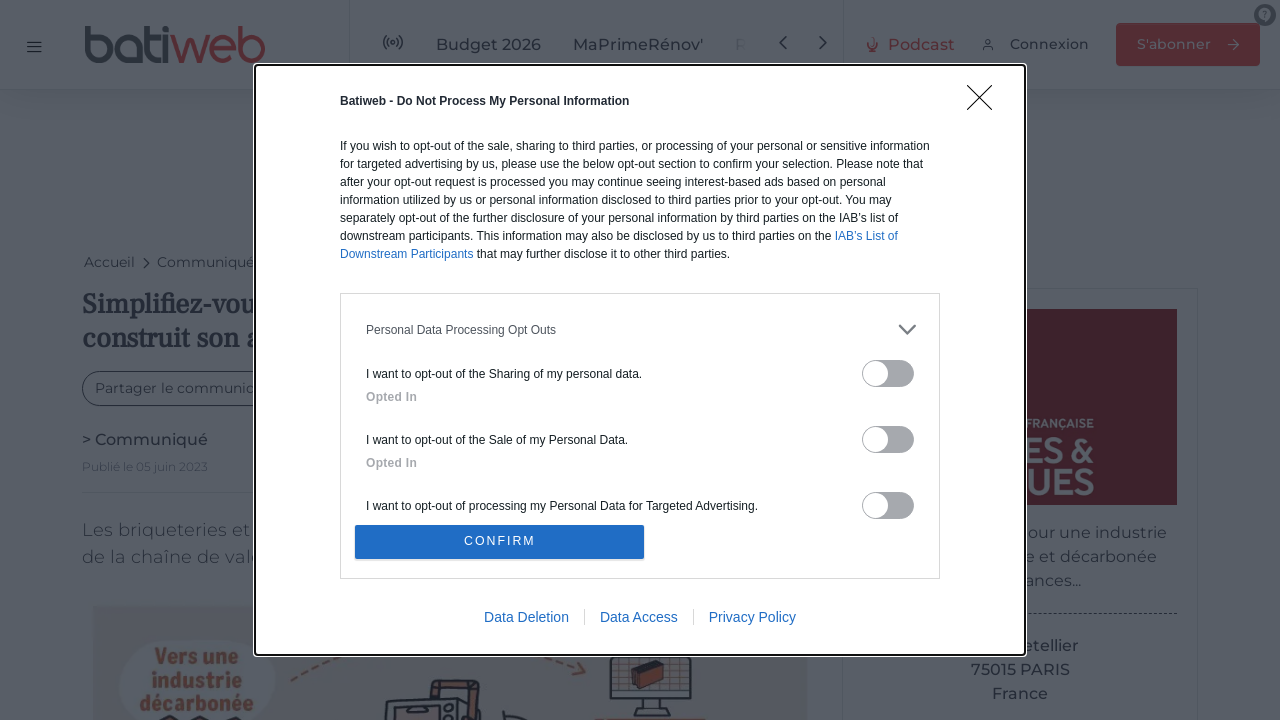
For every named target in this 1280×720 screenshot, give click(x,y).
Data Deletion (526, 619)
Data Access (639, 619)
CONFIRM (502, 541)
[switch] (888, 371)
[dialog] (640, 360)
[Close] (986, 102)
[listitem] (640, 327)
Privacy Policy (752, 619)
